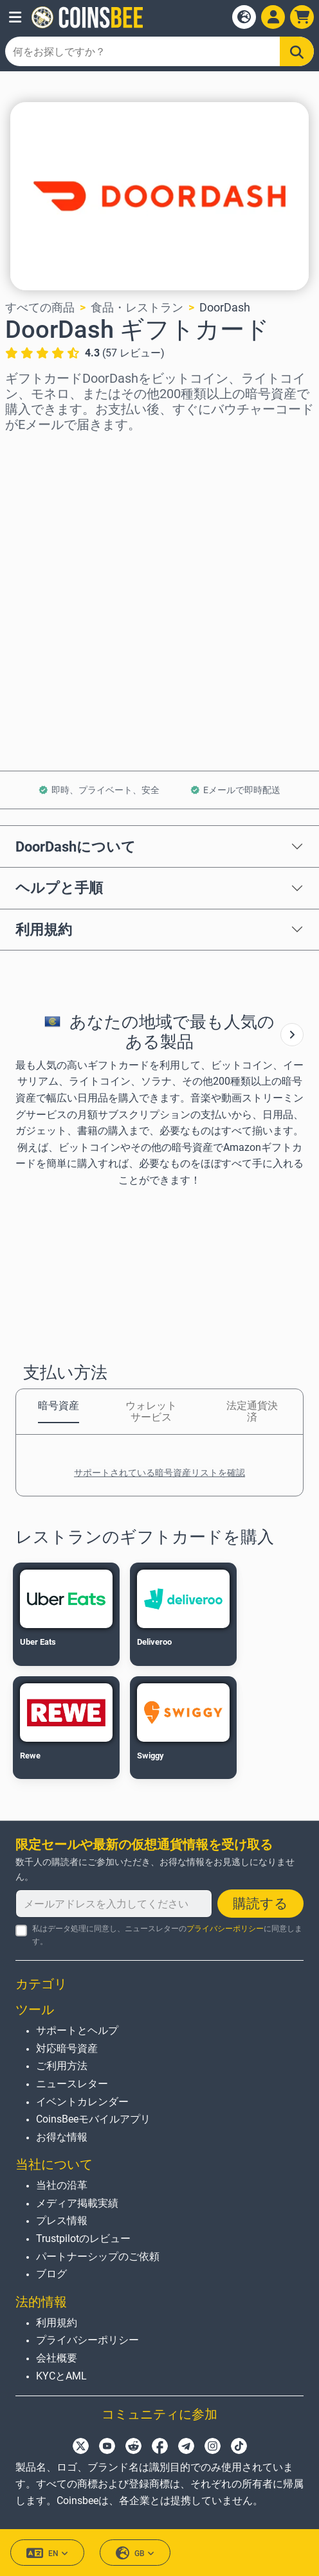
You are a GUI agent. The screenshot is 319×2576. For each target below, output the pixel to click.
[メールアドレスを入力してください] (113, 1903)
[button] (15, 17)
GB (135, 2553)
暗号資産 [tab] (58, 1405)
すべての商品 (40, 307)
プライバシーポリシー (225, 1928)
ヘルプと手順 (59, 887)
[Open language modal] (244, 17)
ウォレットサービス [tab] (151, 1411)
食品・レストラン (137, 307)
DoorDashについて (75, 846)
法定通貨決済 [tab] (252, 1411)
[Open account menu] (273, 17)
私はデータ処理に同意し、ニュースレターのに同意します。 (167, 1934)
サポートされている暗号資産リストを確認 (159, 1473)
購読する (260, 1903)
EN (47, 2553)
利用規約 (43, 929)
